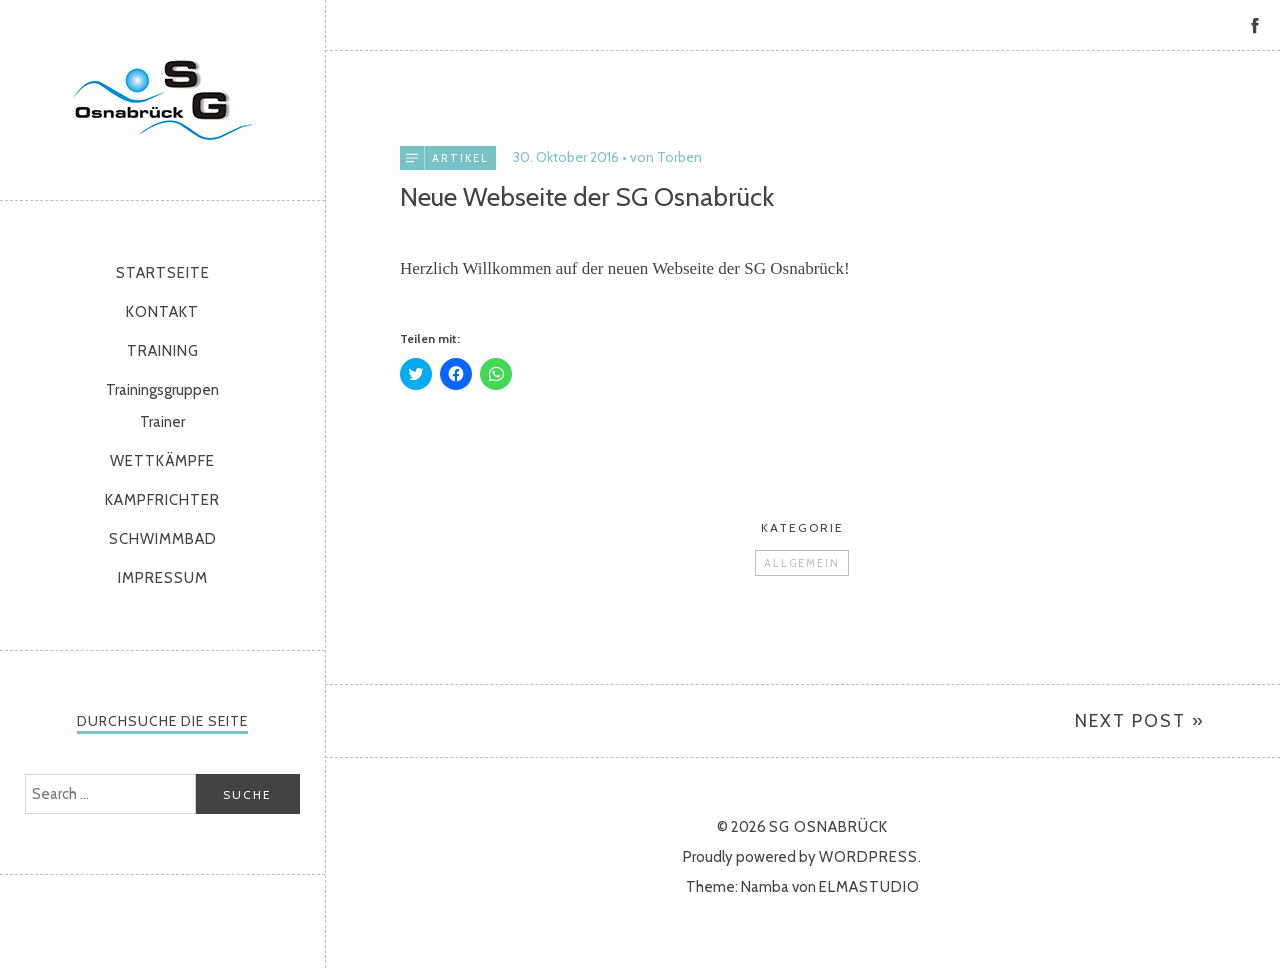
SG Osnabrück (163, 100)
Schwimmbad (163, 539)
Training (163, 351)
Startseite (163, 273)
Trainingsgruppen (162, 390)
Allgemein (802, 563)
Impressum (163, 578)
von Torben (666, 157)
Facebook (1255, 25)
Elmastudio (869, 887)
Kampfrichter (162, 500)
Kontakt (162, 312)
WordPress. (870, 857)
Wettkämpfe (162, 461)
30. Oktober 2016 (566, 157)
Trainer (162, 422)
